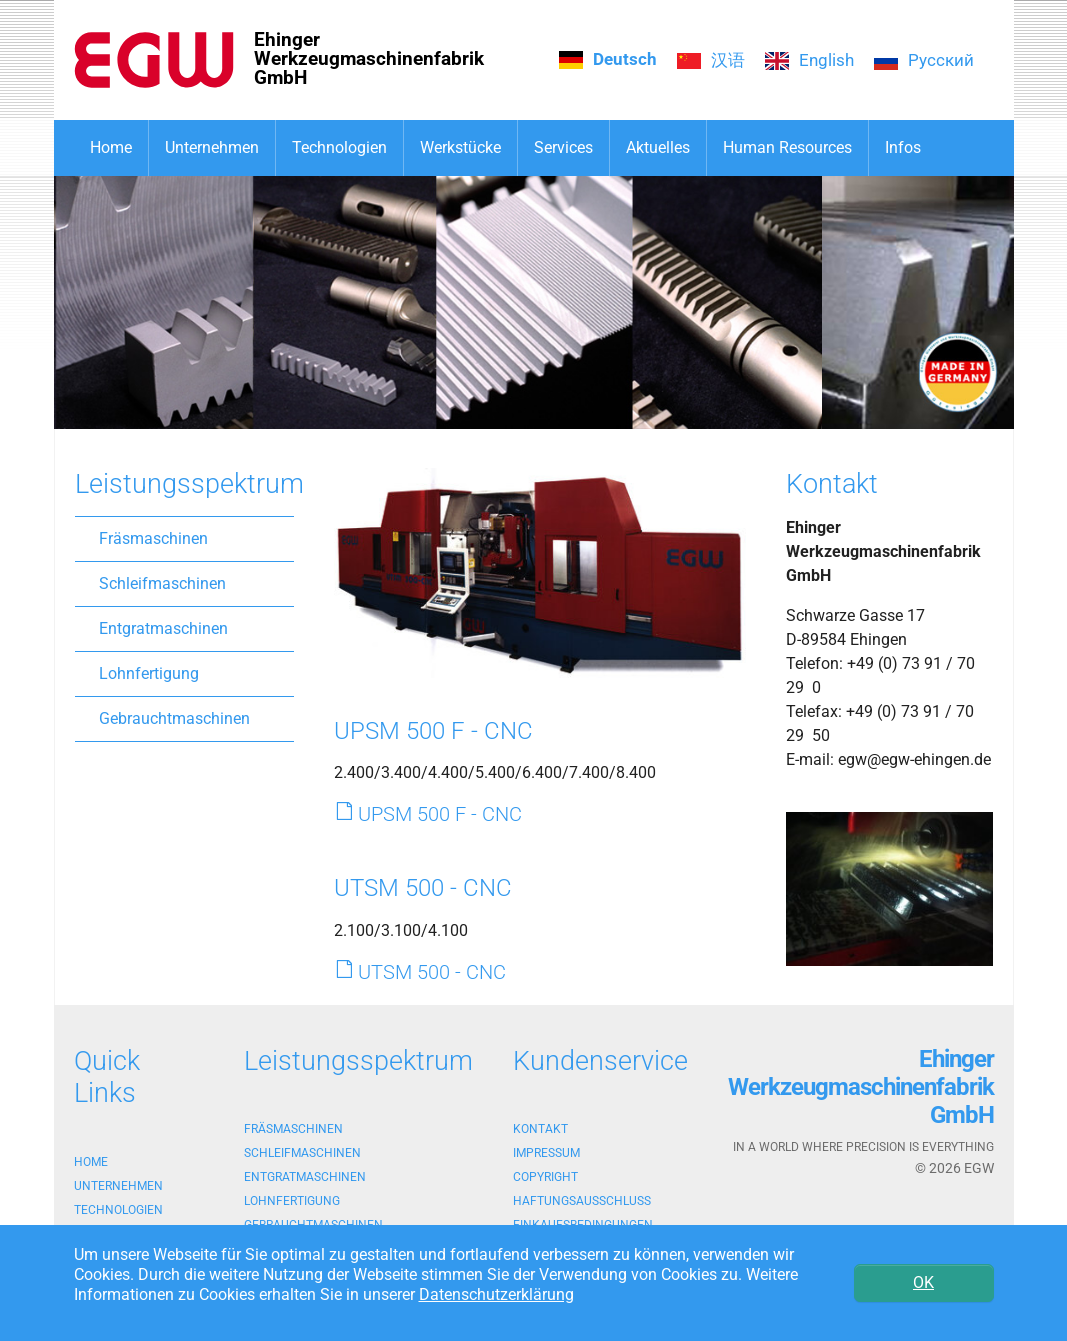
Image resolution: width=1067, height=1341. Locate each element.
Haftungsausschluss (582, 1201)
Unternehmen (118, 1186)
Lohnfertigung (149, 673)
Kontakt (540, 1129)
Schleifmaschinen (162, 583)
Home (91, 1162)
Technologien (118, 1210)
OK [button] (923, 1282)
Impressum (546, 1153)
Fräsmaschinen (153, 538)
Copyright (545, 1177)
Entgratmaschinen (163, 628)
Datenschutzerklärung (496, 1294)
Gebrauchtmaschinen (174, 718)
